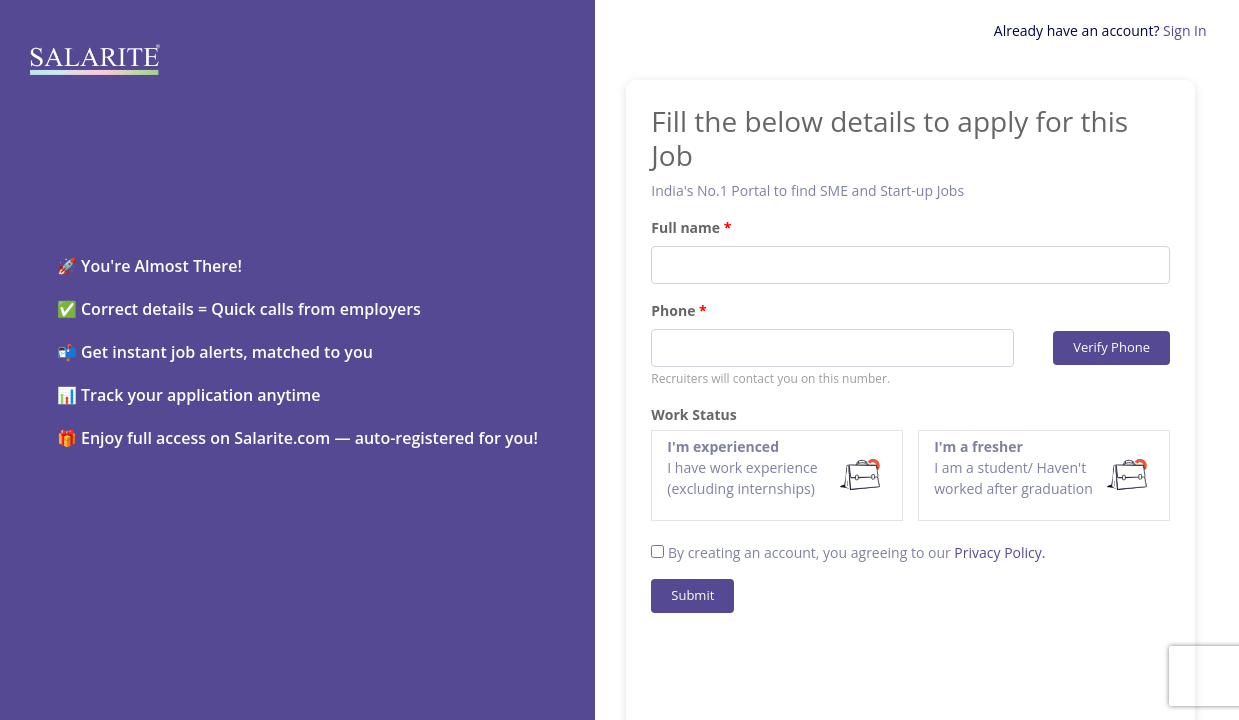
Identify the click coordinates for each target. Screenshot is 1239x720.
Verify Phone (1111, 347)
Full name (685, 227)
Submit (692, 595)
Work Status (693, 414)
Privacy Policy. (999, 552)
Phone (673, 310)
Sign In (1185, 30)
